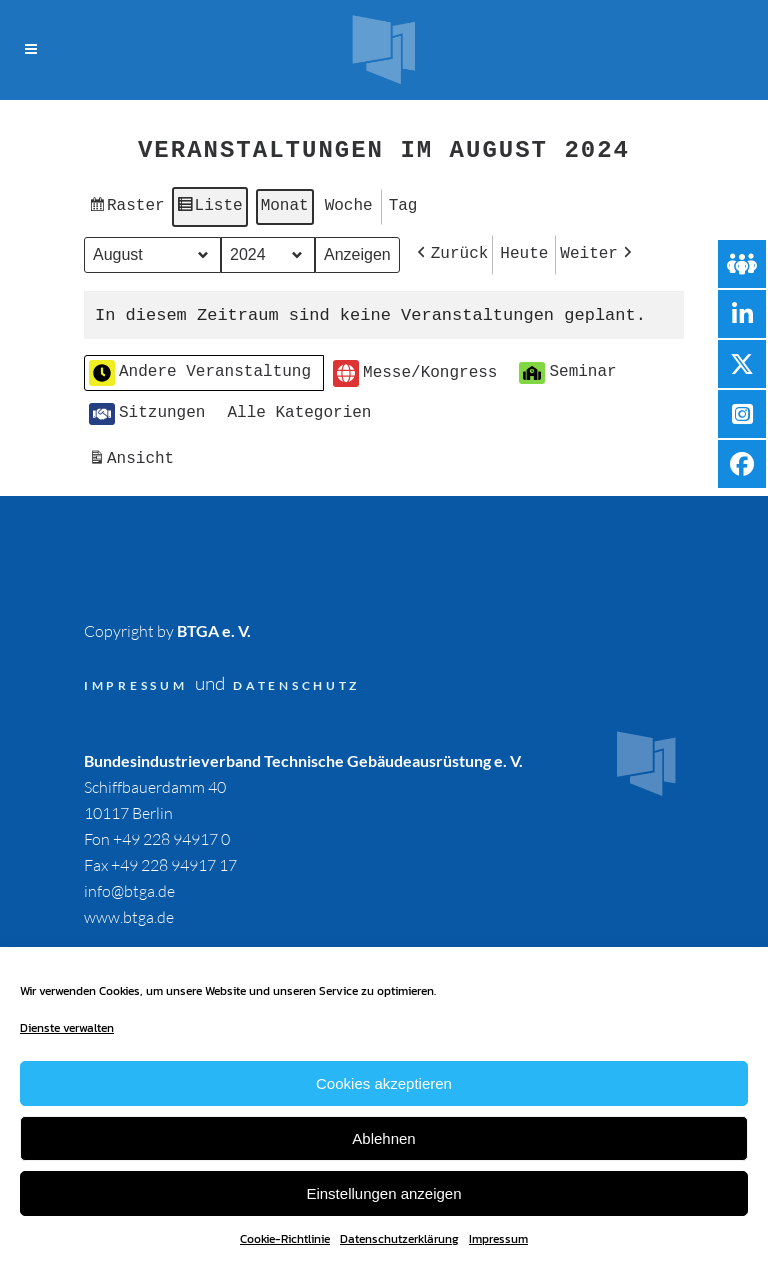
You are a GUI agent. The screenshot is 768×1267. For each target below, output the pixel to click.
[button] (451, 251)
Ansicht (133, 456)
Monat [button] (285, 204)
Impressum (498, 1239)
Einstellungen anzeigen (383, 1193)
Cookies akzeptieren (384, 1083)
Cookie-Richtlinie (285, 1239)
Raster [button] (126, 207)
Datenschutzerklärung (399, 1239)
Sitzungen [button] (147, 408)
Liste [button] (209, 207)
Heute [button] (524, 250)
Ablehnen (383, 1138)
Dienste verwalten (67, 1028)
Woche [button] (349, 204)
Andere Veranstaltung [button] (200, 368)
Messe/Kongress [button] (415, 368)
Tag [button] (403, 204)
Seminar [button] (567, 367)
